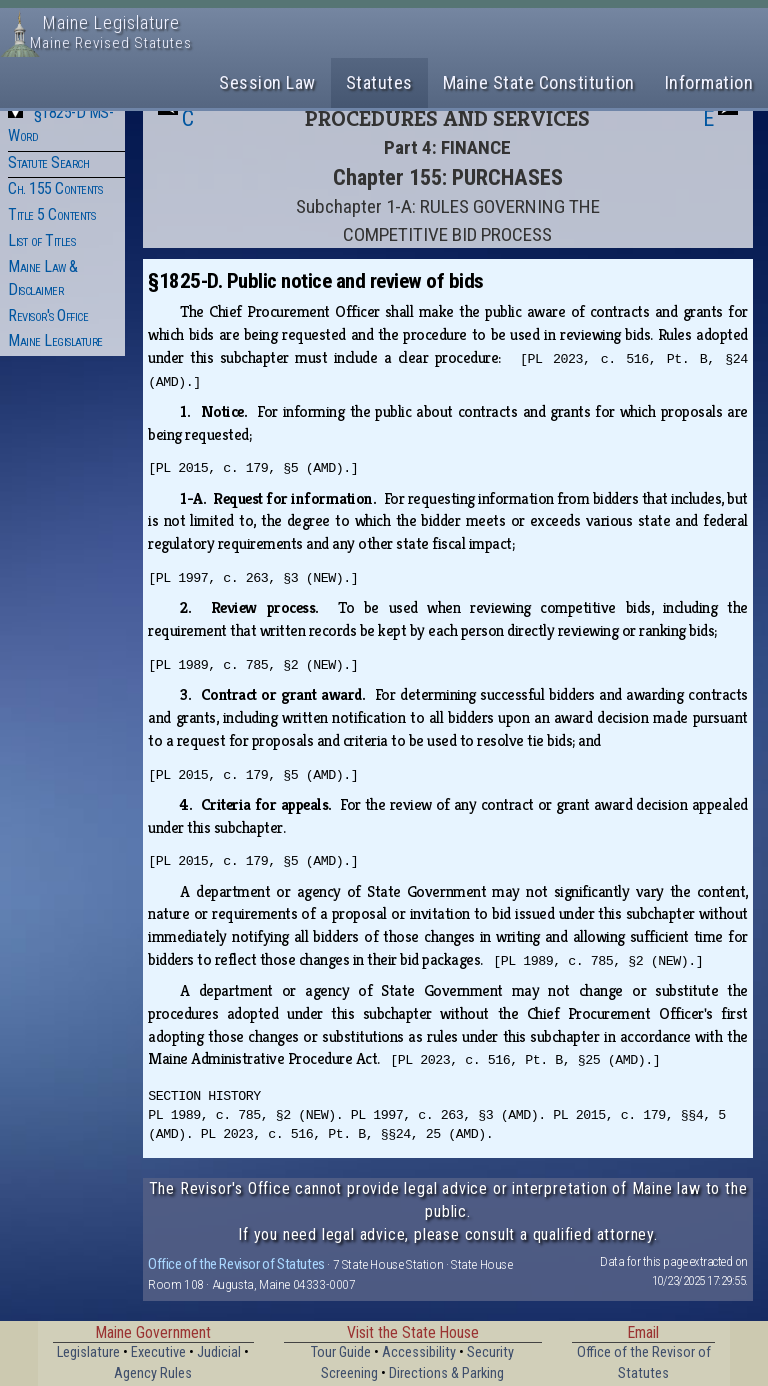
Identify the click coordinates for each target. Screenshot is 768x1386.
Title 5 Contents (51, 214)
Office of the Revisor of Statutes (236, 1264)
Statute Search (48, 162)
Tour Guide (341, 1352)
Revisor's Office (48, 315)
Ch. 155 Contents (55, 188)
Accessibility (419, 1352)
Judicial (219, 1352)
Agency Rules (153, 1373)
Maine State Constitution (539, 82)
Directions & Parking (446, 1373)
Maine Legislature (55, 340)
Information (709, 82)
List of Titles (41, 240)
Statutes (379, 82)
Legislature (88, 1352)
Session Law (267, 82)
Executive (158, 1352)
